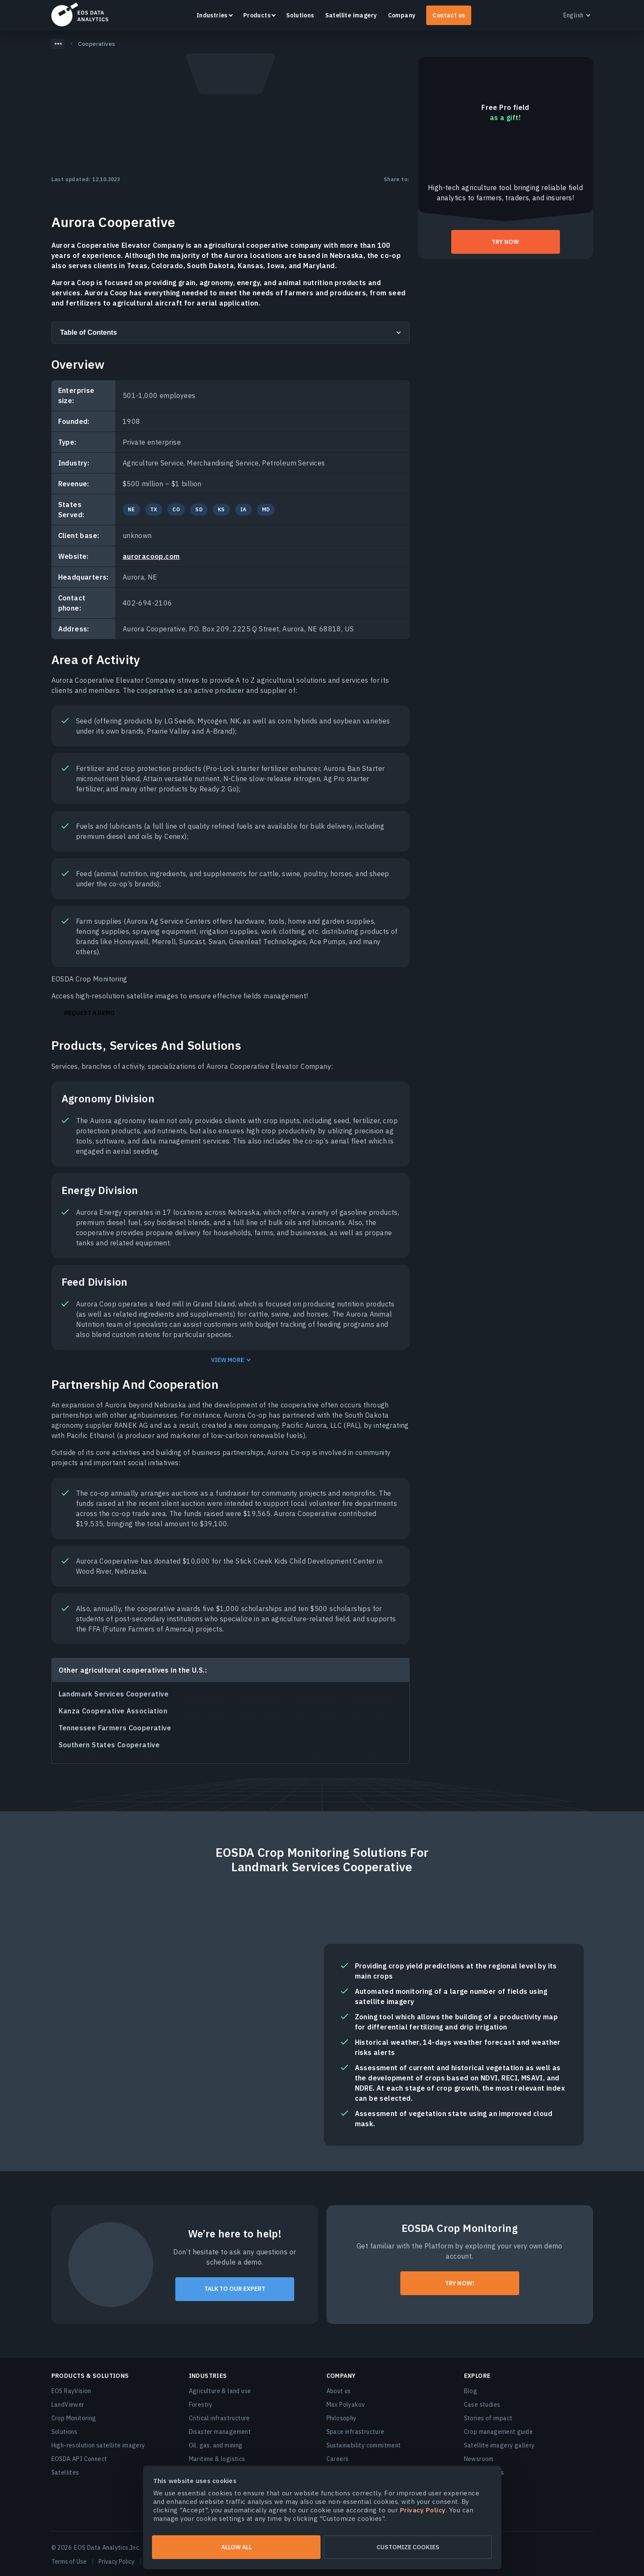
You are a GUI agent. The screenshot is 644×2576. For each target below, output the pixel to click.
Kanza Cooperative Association (113, 1711)
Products (256, 15)
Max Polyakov (345, 2404)
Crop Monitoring (73, 2418)
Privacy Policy (116, 2561)
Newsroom (479, 2459)
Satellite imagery (351, 15)
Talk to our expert (234, 2289)
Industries (212, 15)
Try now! (459, 2283)
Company (402, 15)
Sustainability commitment (363, 2445)
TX (153, 509)
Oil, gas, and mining (216, 2445)
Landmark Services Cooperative (114, 1694)
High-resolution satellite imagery (98, 2445)
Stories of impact (488, 2418)
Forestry (201, 2404)
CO (176, 509)
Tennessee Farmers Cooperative (115, 1728)
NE (131, 509)
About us (338, 2391)
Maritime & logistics (217, 2459)
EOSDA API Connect (79, 2459)
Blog (471, 2391)
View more (227, 1360)
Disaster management (220, 2432)
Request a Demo (89, 1013)
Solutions (300, 15)
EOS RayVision (71, 2391)
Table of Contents (88, 332)
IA (243, 509)
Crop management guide (498, 2432)
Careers (337, 2459)
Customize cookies (408, 2547)
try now (505, 242)
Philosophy (341, 2418)
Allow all (236, 2547)
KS (221, 509)
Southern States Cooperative (109, 1745)
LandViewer (67, 2404)
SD (198, 509)
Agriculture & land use (220, 2391)
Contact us (449, 15)
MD (266, 509)
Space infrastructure (355, 2432)
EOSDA (79, 14)
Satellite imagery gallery (499, 2445)
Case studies (482, 2404)
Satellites (65, 2472)
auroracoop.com (151, 556)
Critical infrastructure (219, 2418)
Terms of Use (69, 2561)
